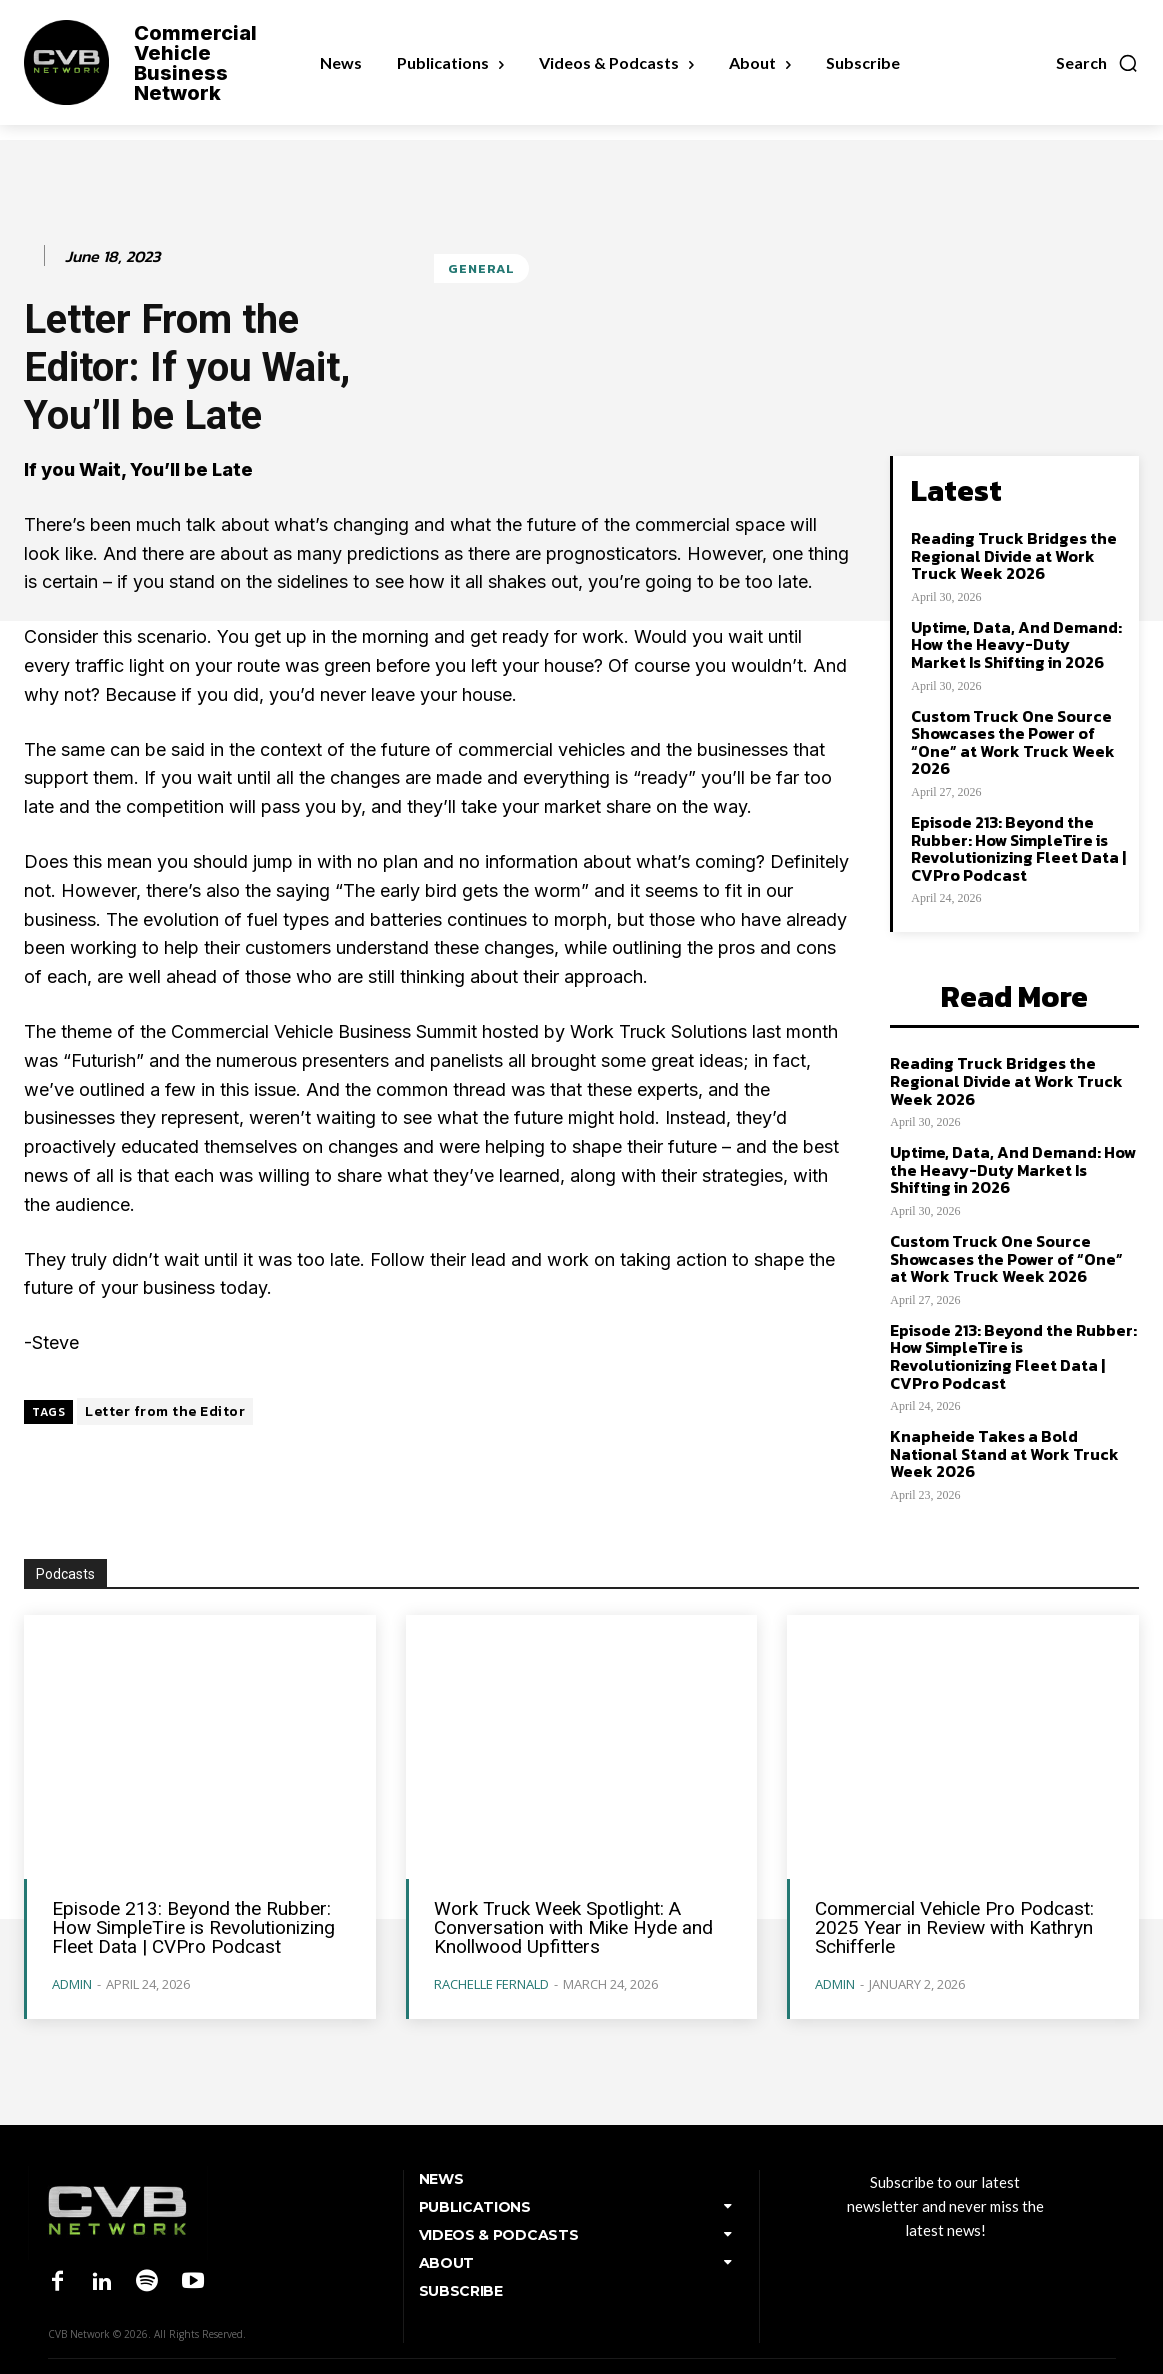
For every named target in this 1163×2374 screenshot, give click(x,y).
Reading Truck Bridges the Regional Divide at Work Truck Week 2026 (1014, 555)
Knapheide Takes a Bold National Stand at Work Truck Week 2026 (1004, 1453)
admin (72, 1984)
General (481, 268)
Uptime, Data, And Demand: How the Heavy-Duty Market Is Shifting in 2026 (1016, 644)
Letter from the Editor (165, 1411)
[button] (1097, 63)
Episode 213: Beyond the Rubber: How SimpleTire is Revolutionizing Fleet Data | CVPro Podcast (1018, 848)
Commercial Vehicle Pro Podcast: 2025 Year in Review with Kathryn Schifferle (954, 1927)
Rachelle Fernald (491, 1984)
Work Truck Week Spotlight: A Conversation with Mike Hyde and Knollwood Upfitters (573, 1927)
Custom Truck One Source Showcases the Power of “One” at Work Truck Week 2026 (1013, 742)
